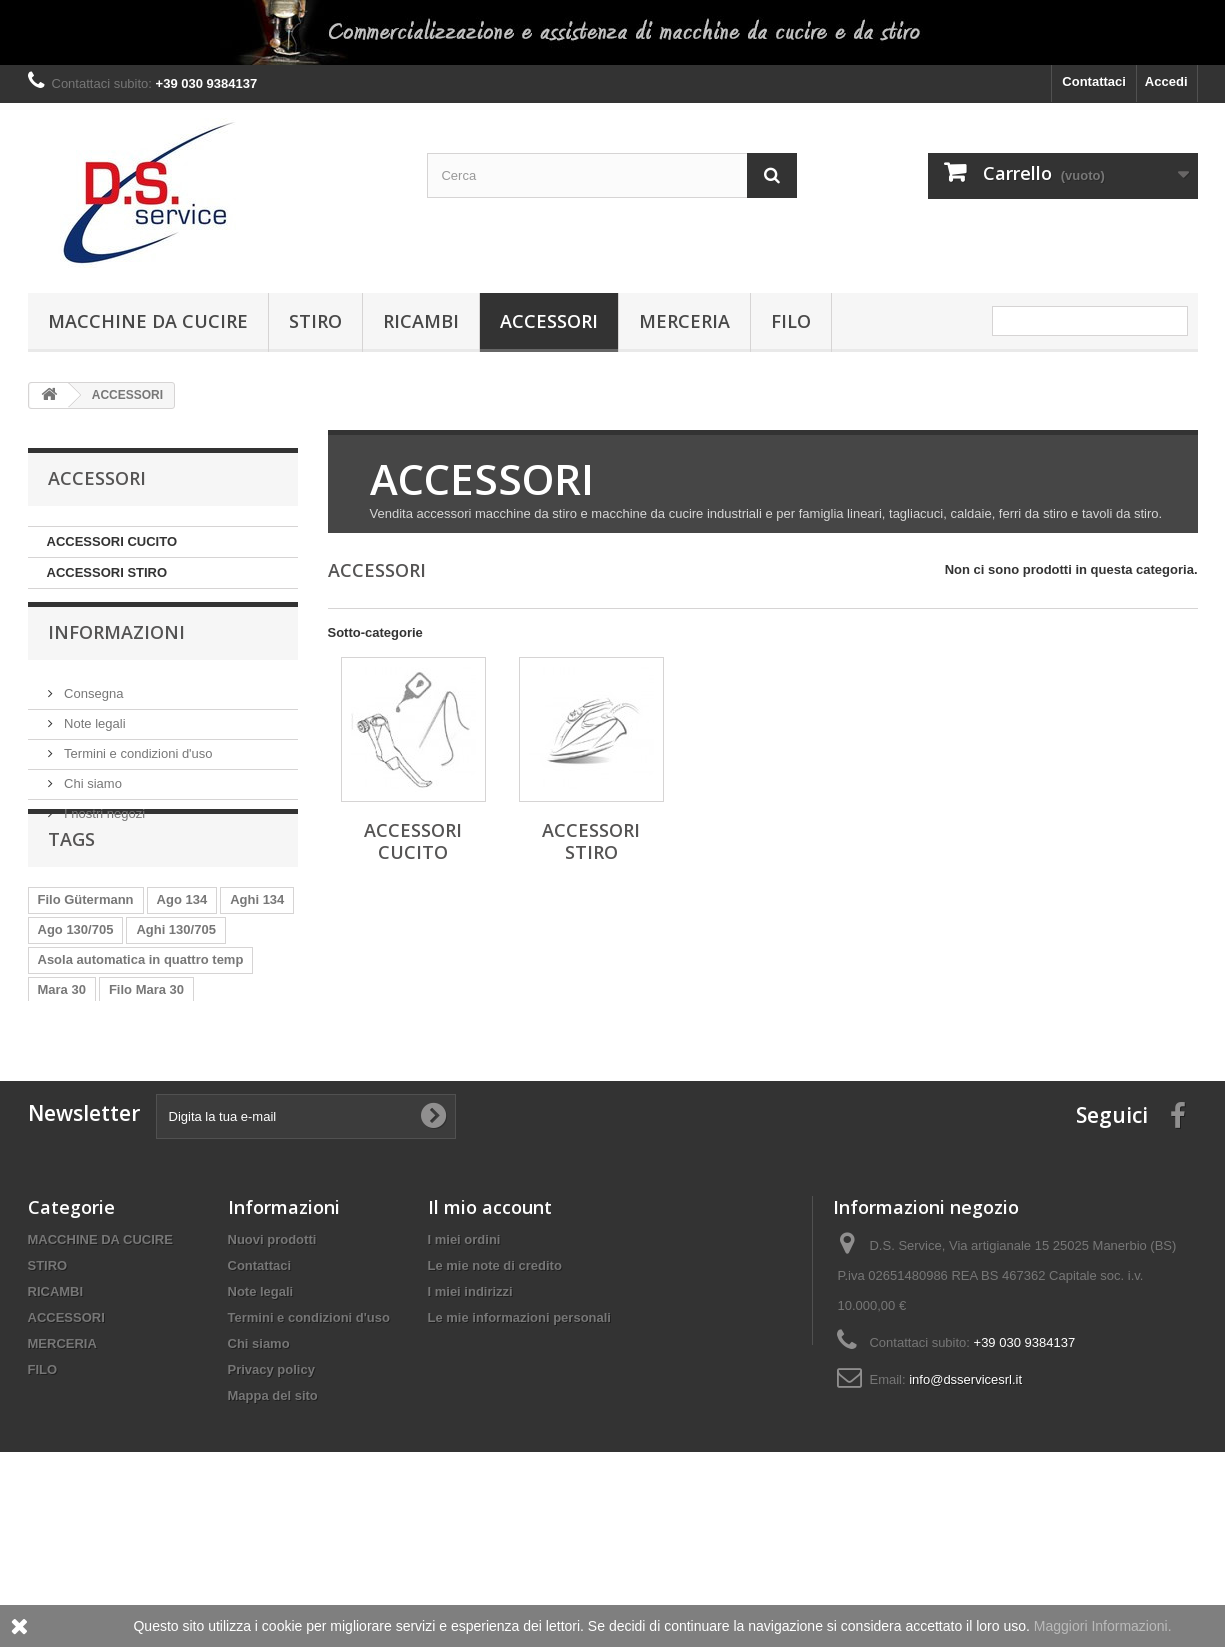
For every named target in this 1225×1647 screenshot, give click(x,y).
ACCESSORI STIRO (107, 572)
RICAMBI (421, 321)
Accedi (1166, 81)
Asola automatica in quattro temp (141, 1018)
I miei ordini (464, 1364)
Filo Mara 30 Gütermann (112, 1078)
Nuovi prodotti (272, 1364)
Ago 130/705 (76, 988)
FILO (791, 321)
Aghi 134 (257, 958)
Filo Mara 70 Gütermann (112, 1108)
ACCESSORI (549, 321)
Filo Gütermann (86, 958)
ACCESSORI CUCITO (112, 541)
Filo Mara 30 (146, 1048)
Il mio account (490, 1332)
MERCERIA (684, 321)
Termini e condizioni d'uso (137, 762)
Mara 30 (62, 1048)
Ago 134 (182, 958)
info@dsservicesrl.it (965, 1504)
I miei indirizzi (470, 1416)
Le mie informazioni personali (519, 1442)
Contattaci (1094, 81)
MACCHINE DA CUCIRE (148, 321)
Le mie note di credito (495, 1390)
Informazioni (116, 649)
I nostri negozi (103, 822)
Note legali (93, 732)
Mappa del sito (273, 1520)
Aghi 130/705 (176, 988)
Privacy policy (271, 1494)
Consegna (92, 702)
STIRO (315, 321)
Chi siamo (91, 792)
